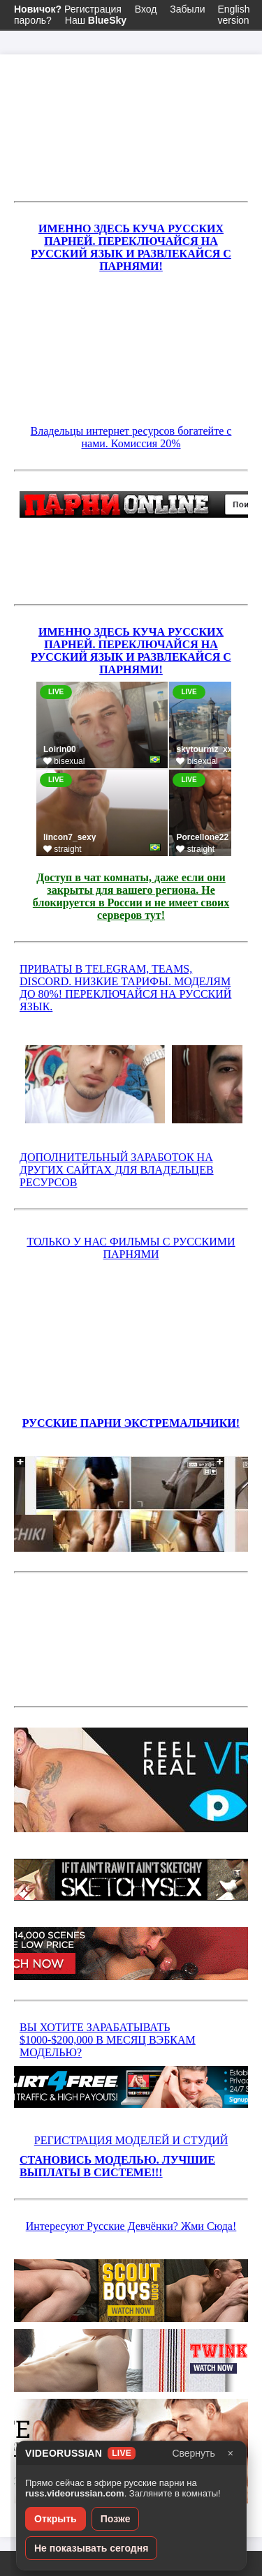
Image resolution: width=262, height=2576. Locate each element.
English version (234, 14)
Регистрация (68, 9)
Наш (95, 20)
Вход (146, 9)
